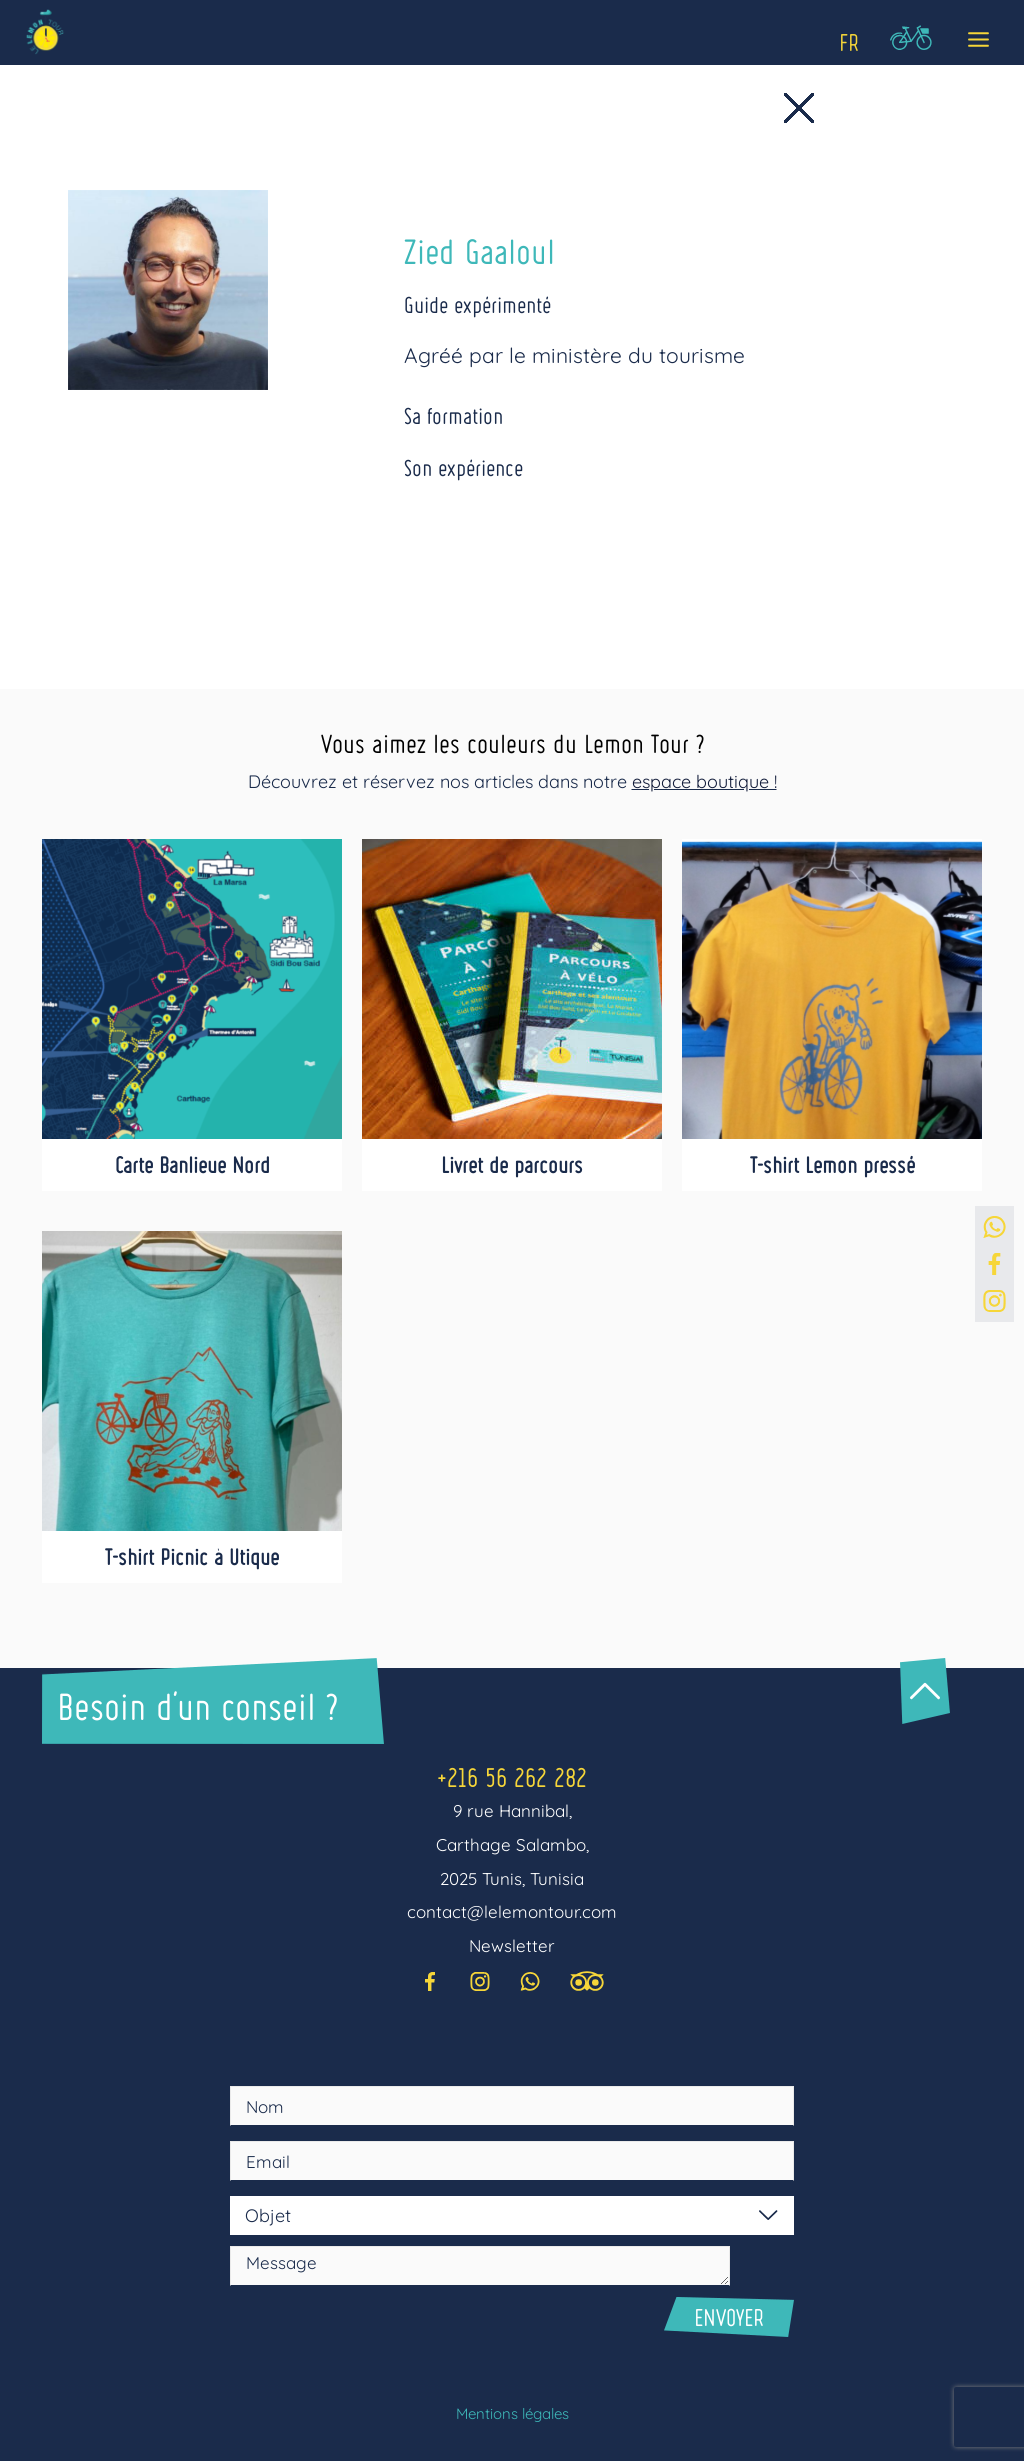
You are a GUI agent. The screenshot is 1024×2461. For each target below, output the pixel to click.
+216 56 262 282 (512, 1777)
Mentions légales (512, 2413)
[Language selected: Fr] (846, 39)
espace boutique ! (704, 781)
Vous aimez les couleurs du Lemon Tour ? (512, 742)
